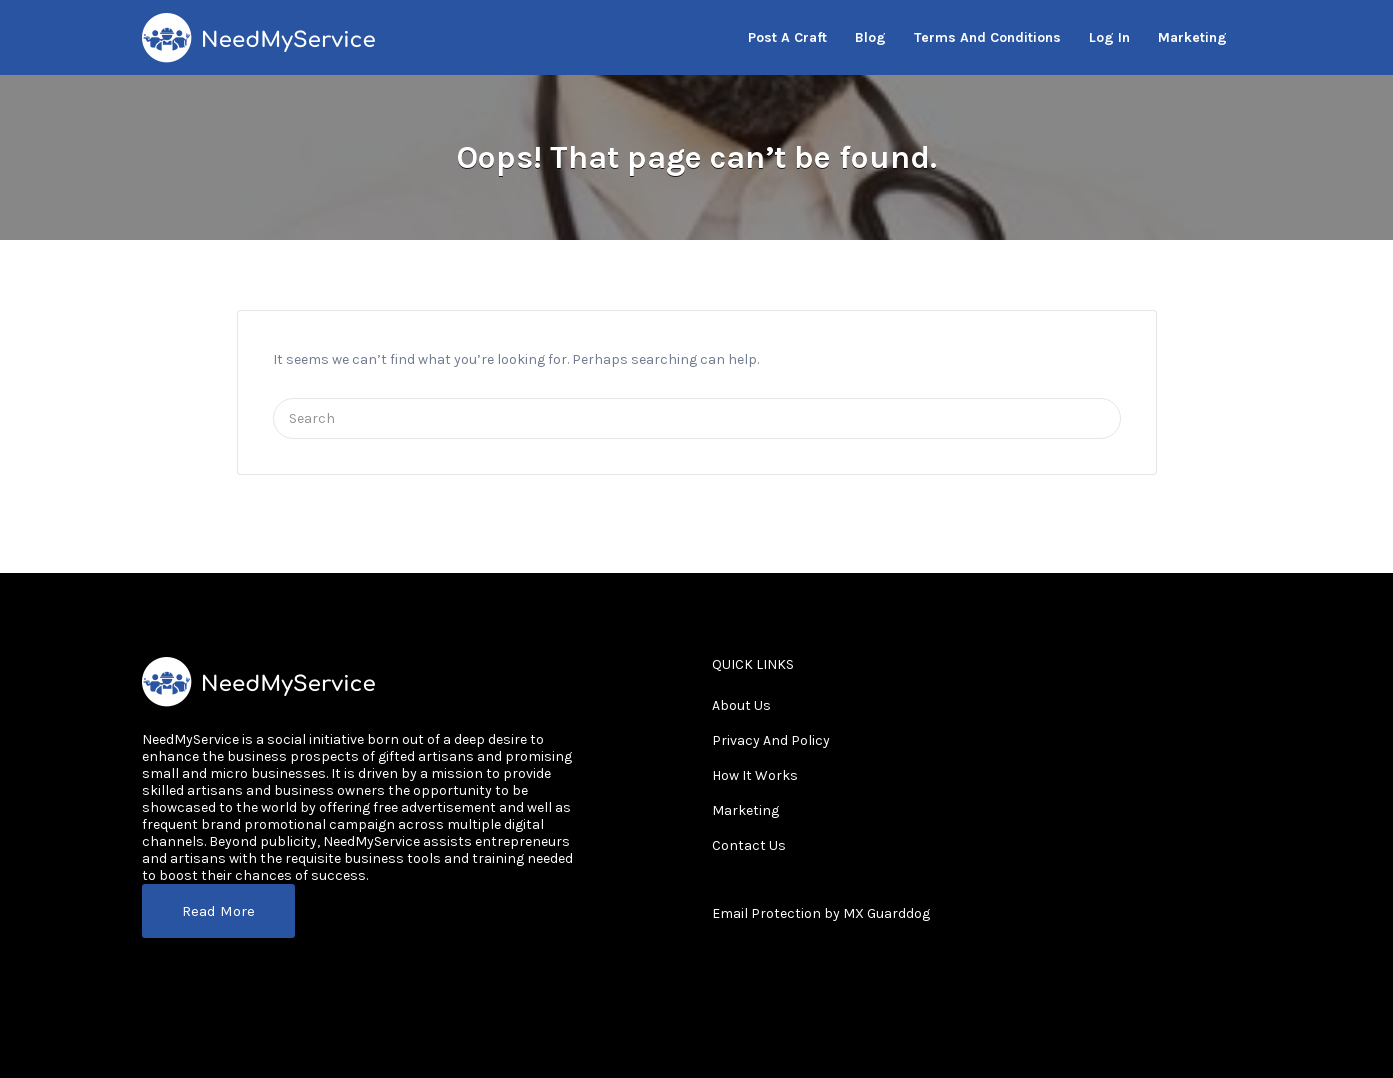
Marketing (745, 810)
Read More (218, 911)
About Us (741, 705)
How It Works (755, 775)
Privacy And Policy (771, 740)
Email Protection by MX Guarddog (821, 913)
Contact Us (749, 845)
